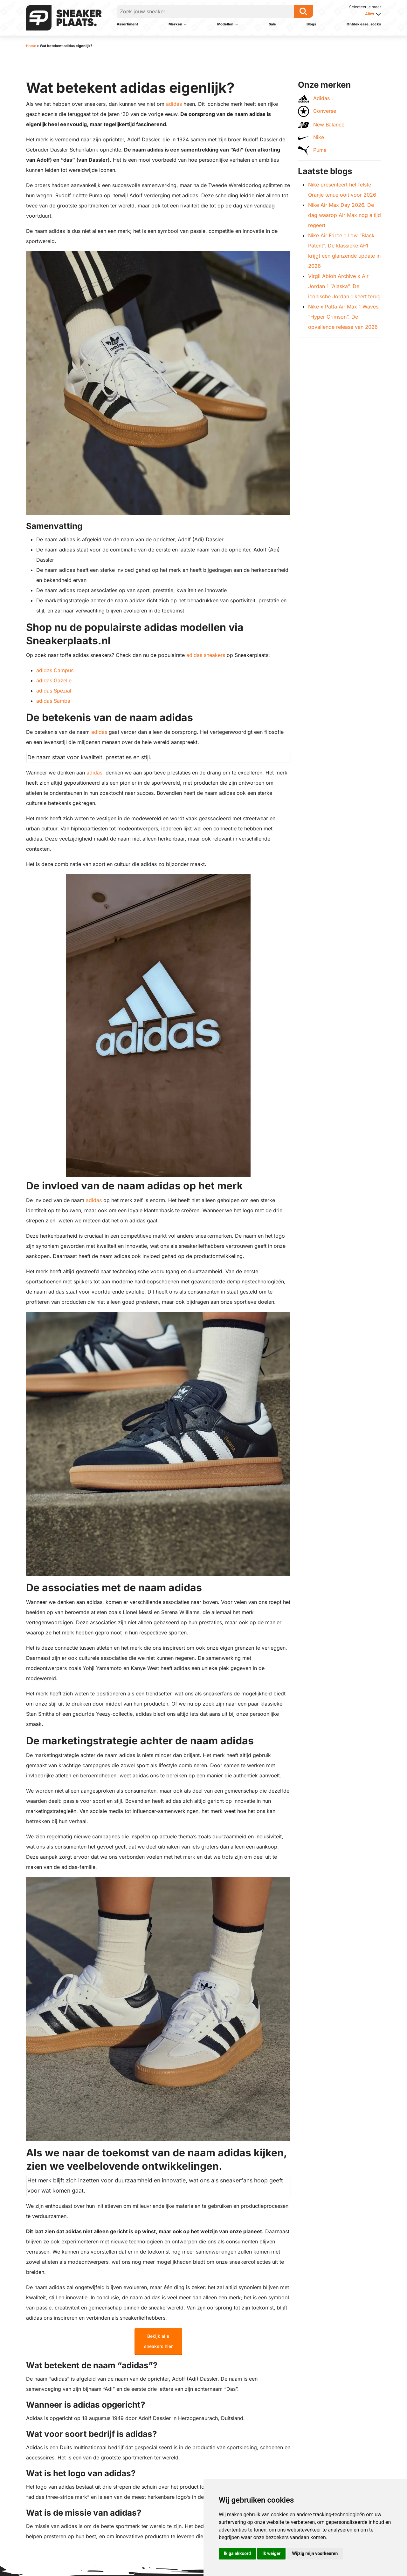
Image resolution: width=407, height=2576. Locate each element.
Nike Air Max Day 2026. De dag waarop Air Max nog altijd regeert (344, 215)
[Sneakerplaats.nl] (64, 17)
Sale (272, 24)
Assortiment (127, 24)
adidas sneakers (205, 655)
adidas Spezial (53, 690)
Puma (312, 150)
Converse (317, 111)
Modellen (225, 24)
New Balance (321, 124)
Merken (175, 24)
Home (31, 46)
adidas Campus (54, 670)
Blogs (311, 24)
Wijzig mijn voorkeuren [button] (315, 2553)
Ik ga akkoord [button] (237, 2553)
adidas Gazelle (54, 680)
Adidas (314, 99)
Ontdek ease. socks (364, 24)
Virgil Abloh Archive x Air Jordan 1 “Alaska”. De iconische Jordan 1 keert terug (344, 286)
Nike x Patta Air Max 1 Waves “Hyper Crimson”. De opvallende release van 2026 (343, 316)
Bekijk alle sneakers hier (158, 2341)
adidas (174, 104)
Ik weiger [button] (271, 2553)
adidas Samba (53, 701)
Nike (311, 137)
